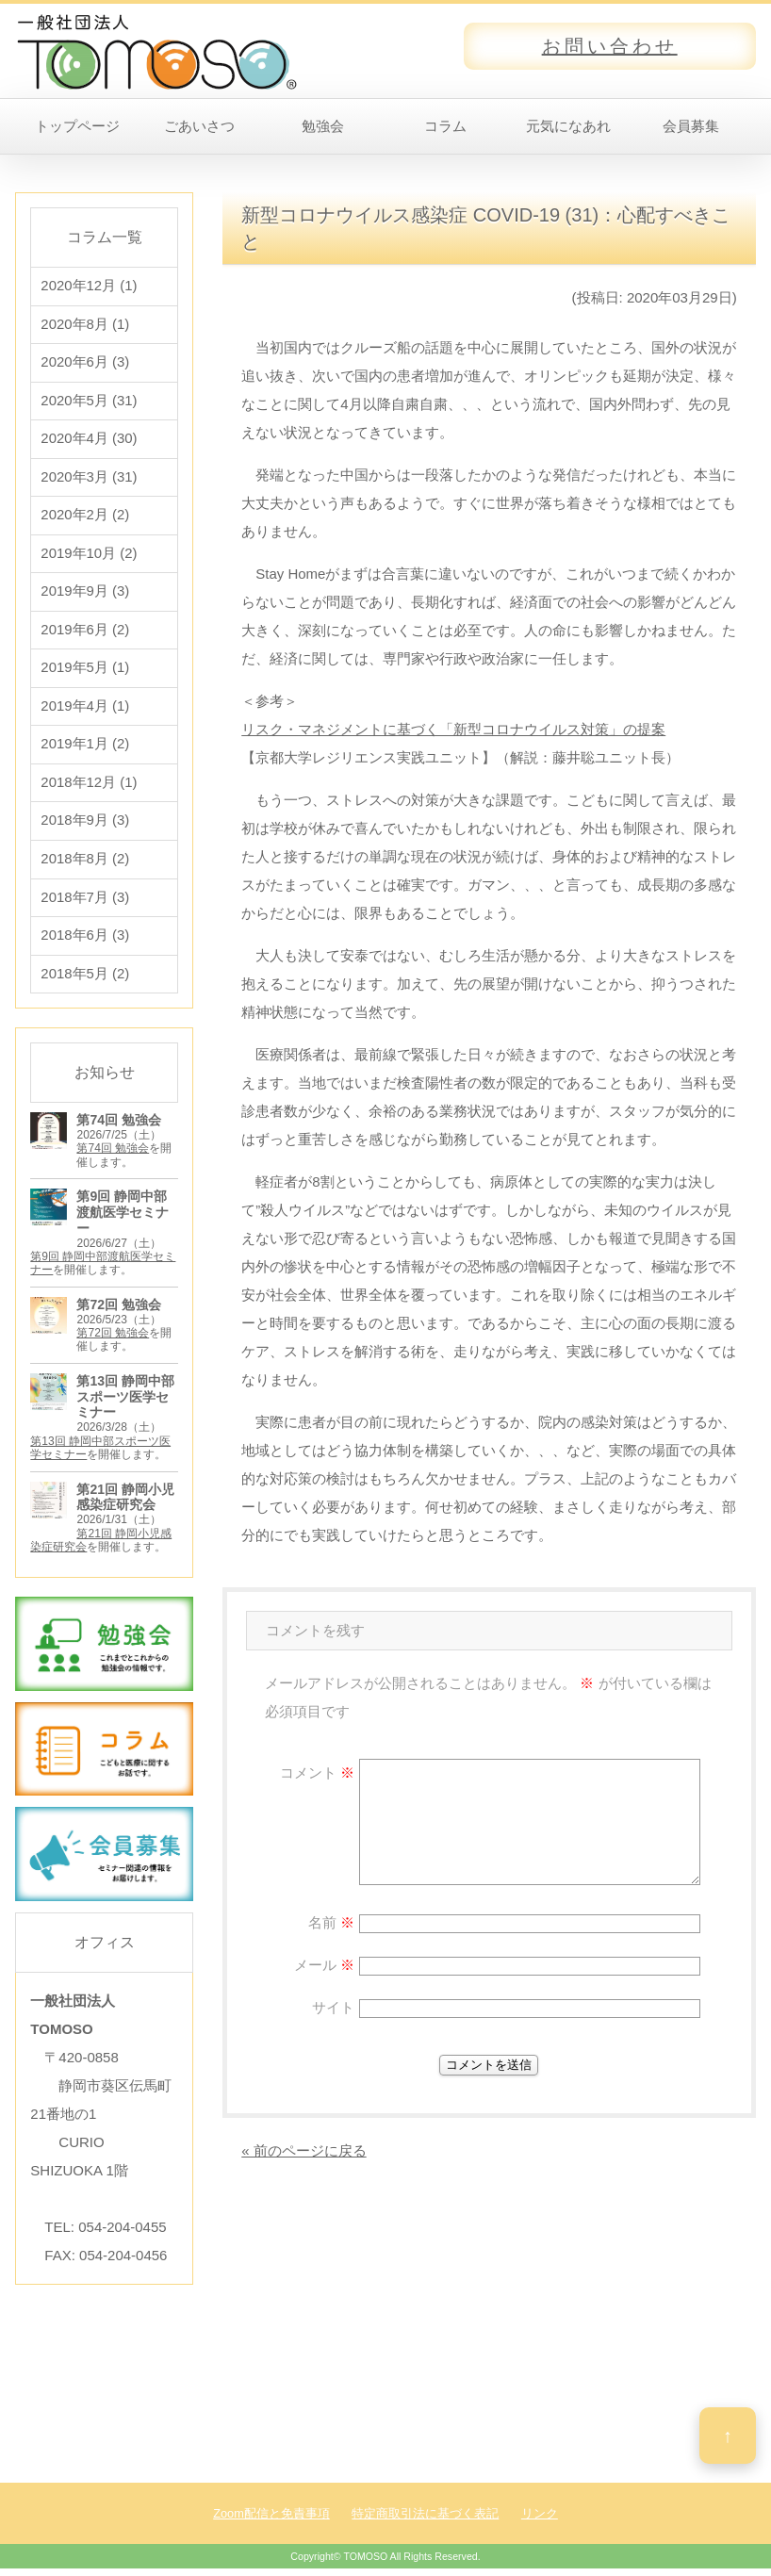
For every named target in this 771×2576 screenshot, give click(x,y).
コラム (445, 126)
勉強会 (323, 126)
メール (324, 1965)
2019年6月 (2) (85, 634)
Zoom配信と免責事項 (271, 2521)
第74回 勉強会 (112, 1156)
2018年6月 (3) (85, 943)
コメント (317, 1772)
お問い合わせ (610, 46)
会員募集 (691, 126)
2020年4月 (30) (89, 441)
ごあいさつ (199, 126)
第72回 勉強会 (112, 1341)
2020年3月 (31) (89, 479)
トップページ (77, 126)
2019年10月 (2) (89, 557)
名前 (331, 1922)
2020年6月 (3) (85, 363)
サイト (333, 2007)
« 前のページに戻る (304, 2150)
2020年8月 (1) (85, 325)
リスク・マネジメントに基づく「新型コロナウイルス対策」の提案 (453, 729)
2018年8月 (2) (85, 866)
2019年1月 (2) (85, 750)
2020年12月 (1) (89, 286)
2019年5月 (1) (85, 673)
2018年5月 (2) (85, 982)
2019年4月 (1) (85, 711)
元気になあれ (568, 126)
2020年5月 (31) (89, 402)
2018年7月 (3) (85, 904)
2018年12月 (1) (89, 788)
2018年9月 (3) (85, 827)
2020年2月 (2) (85, 518)
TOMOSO (365, 2564)
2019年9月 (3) (85, 595)
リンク (539, 2521)
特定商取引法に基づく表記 (425, 2521)
